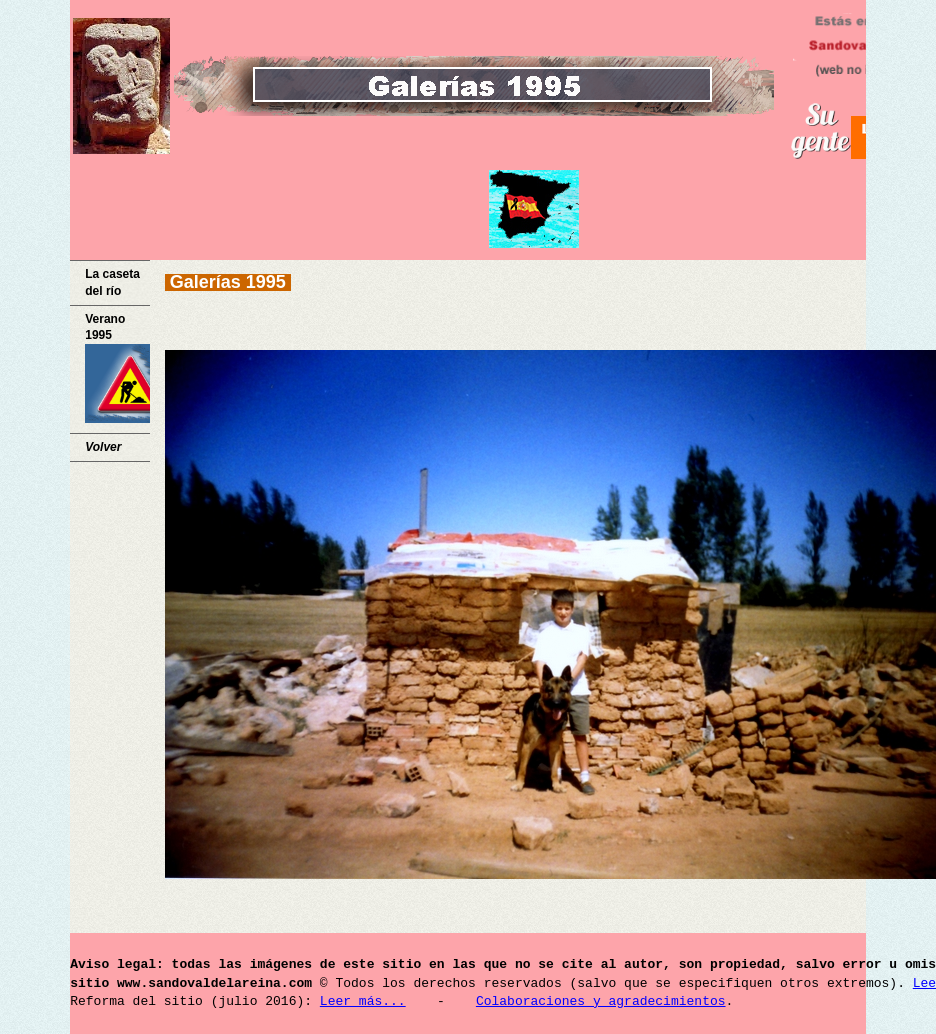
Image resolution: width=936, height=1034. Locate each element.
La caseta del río (112, 282)
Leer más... (363, 1002)
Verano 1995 (117, 368)
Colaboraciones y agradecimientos (601, 1002)
